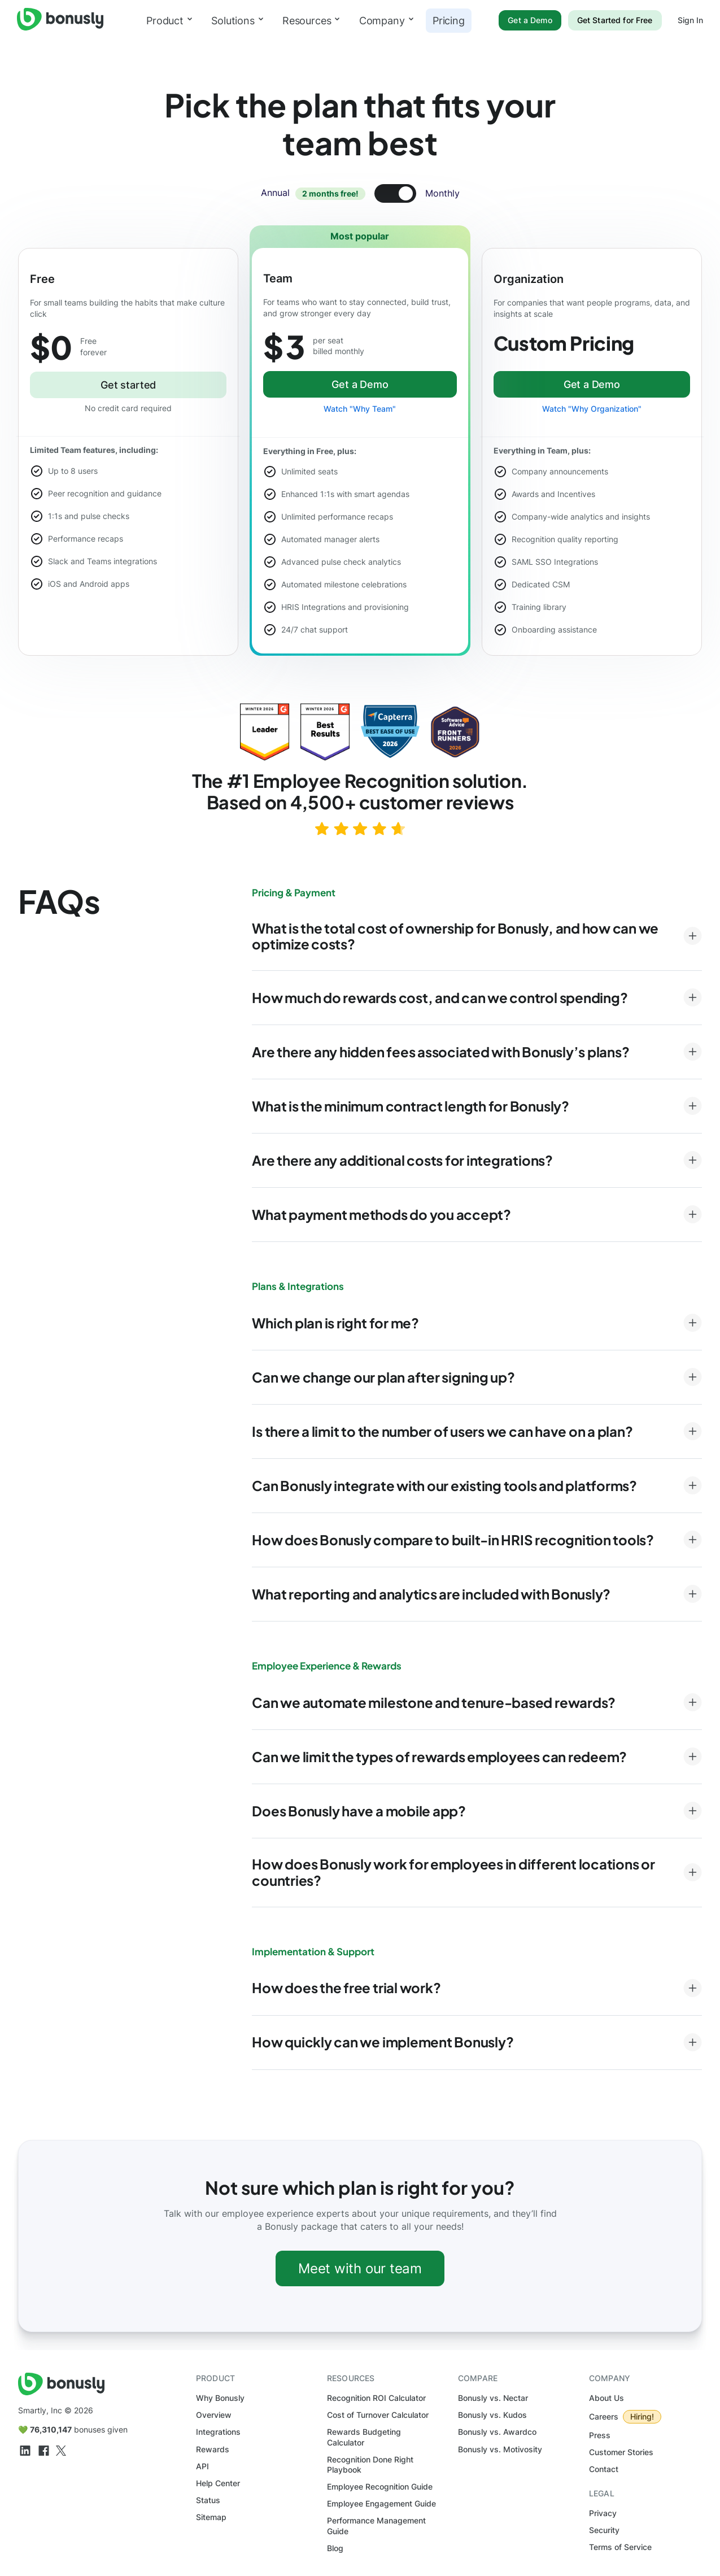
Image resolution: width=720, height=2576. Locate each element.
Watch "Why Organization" (592, 408)
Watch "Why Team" (360, 408)
